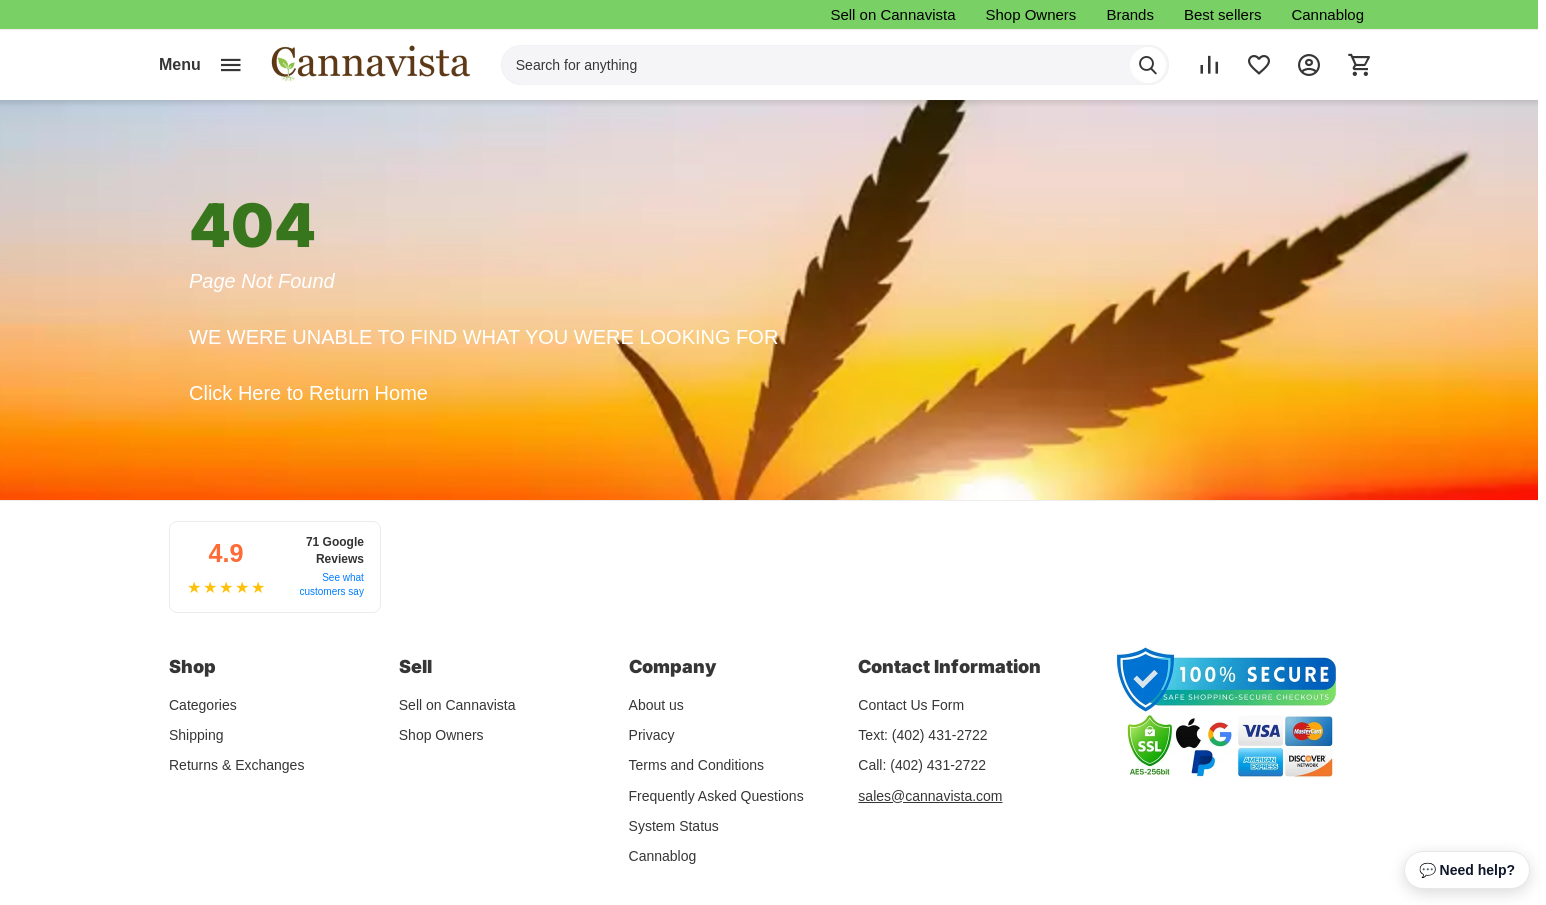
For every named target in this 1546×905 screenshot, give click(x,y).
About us (656, 703)
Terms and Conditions (696, 764)
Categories (203, 703)
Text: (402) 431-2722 (922, 734)
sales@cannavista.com (930, 794)
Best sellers (1223, 14)
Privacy (652, 734)
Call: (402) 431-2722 (922, 764)
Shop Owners (1030, 14)
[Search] (1148, 65)
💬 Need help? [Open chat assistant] (1467, 870)
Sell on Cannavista (892, 14)
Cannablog (1327, 14)
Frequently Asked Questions (716, 794)
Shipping (196, 734)
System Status (674, 824)
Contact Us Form (911, 703)
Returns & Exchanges (236, 764)
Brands (1130, 14)
